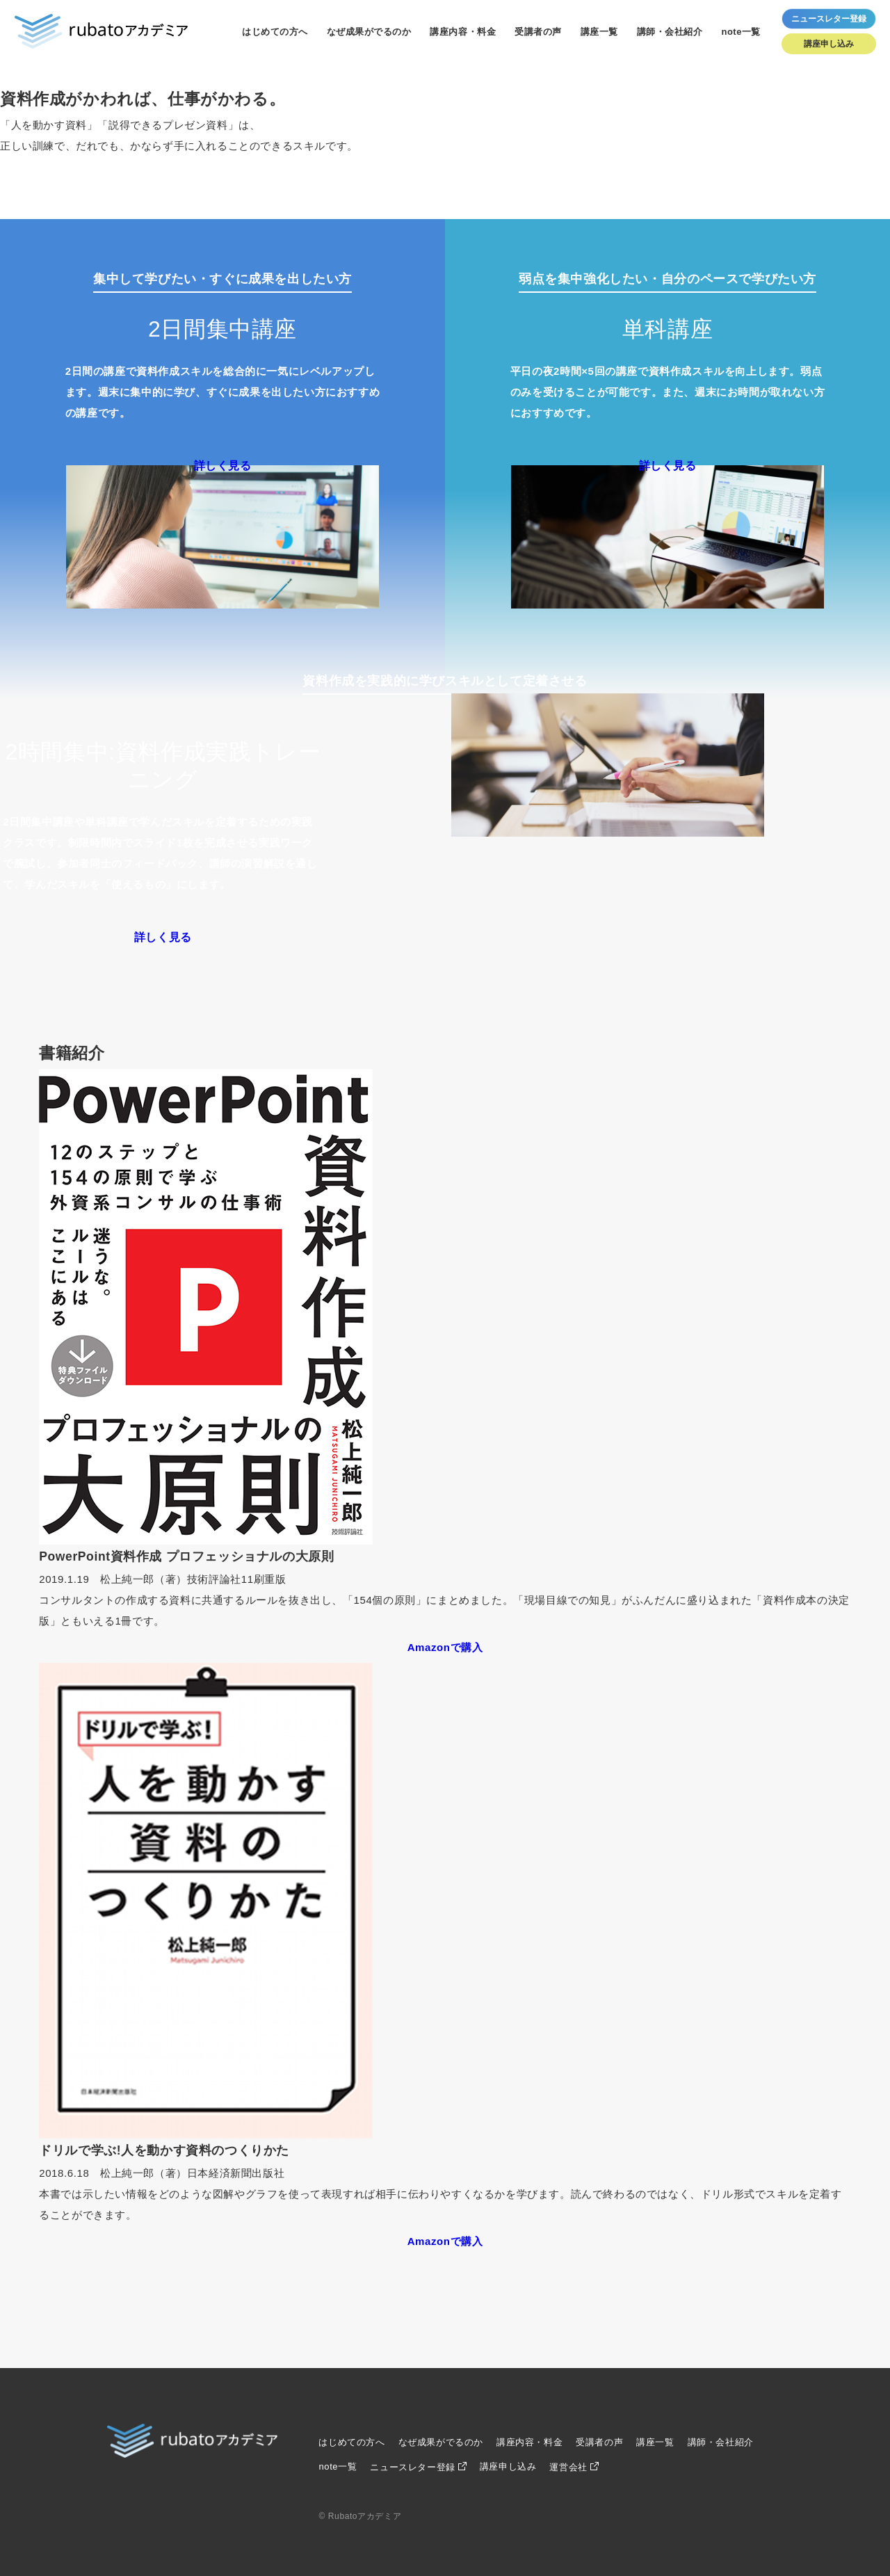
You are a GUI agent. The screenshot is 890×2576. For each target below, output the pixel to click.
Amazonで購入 (445, 1647)
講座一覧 (599, 31)
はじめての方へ (275, 31)
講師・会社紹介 (670, 31)
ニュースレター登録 (412, 2467)
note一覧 (741, 31)
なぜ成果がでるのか (369, 31)
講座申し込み (829, 44)
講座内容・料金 (463, 31)
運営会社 (568, 2467)
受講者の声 (538, 31)
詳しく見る (223, 466)
